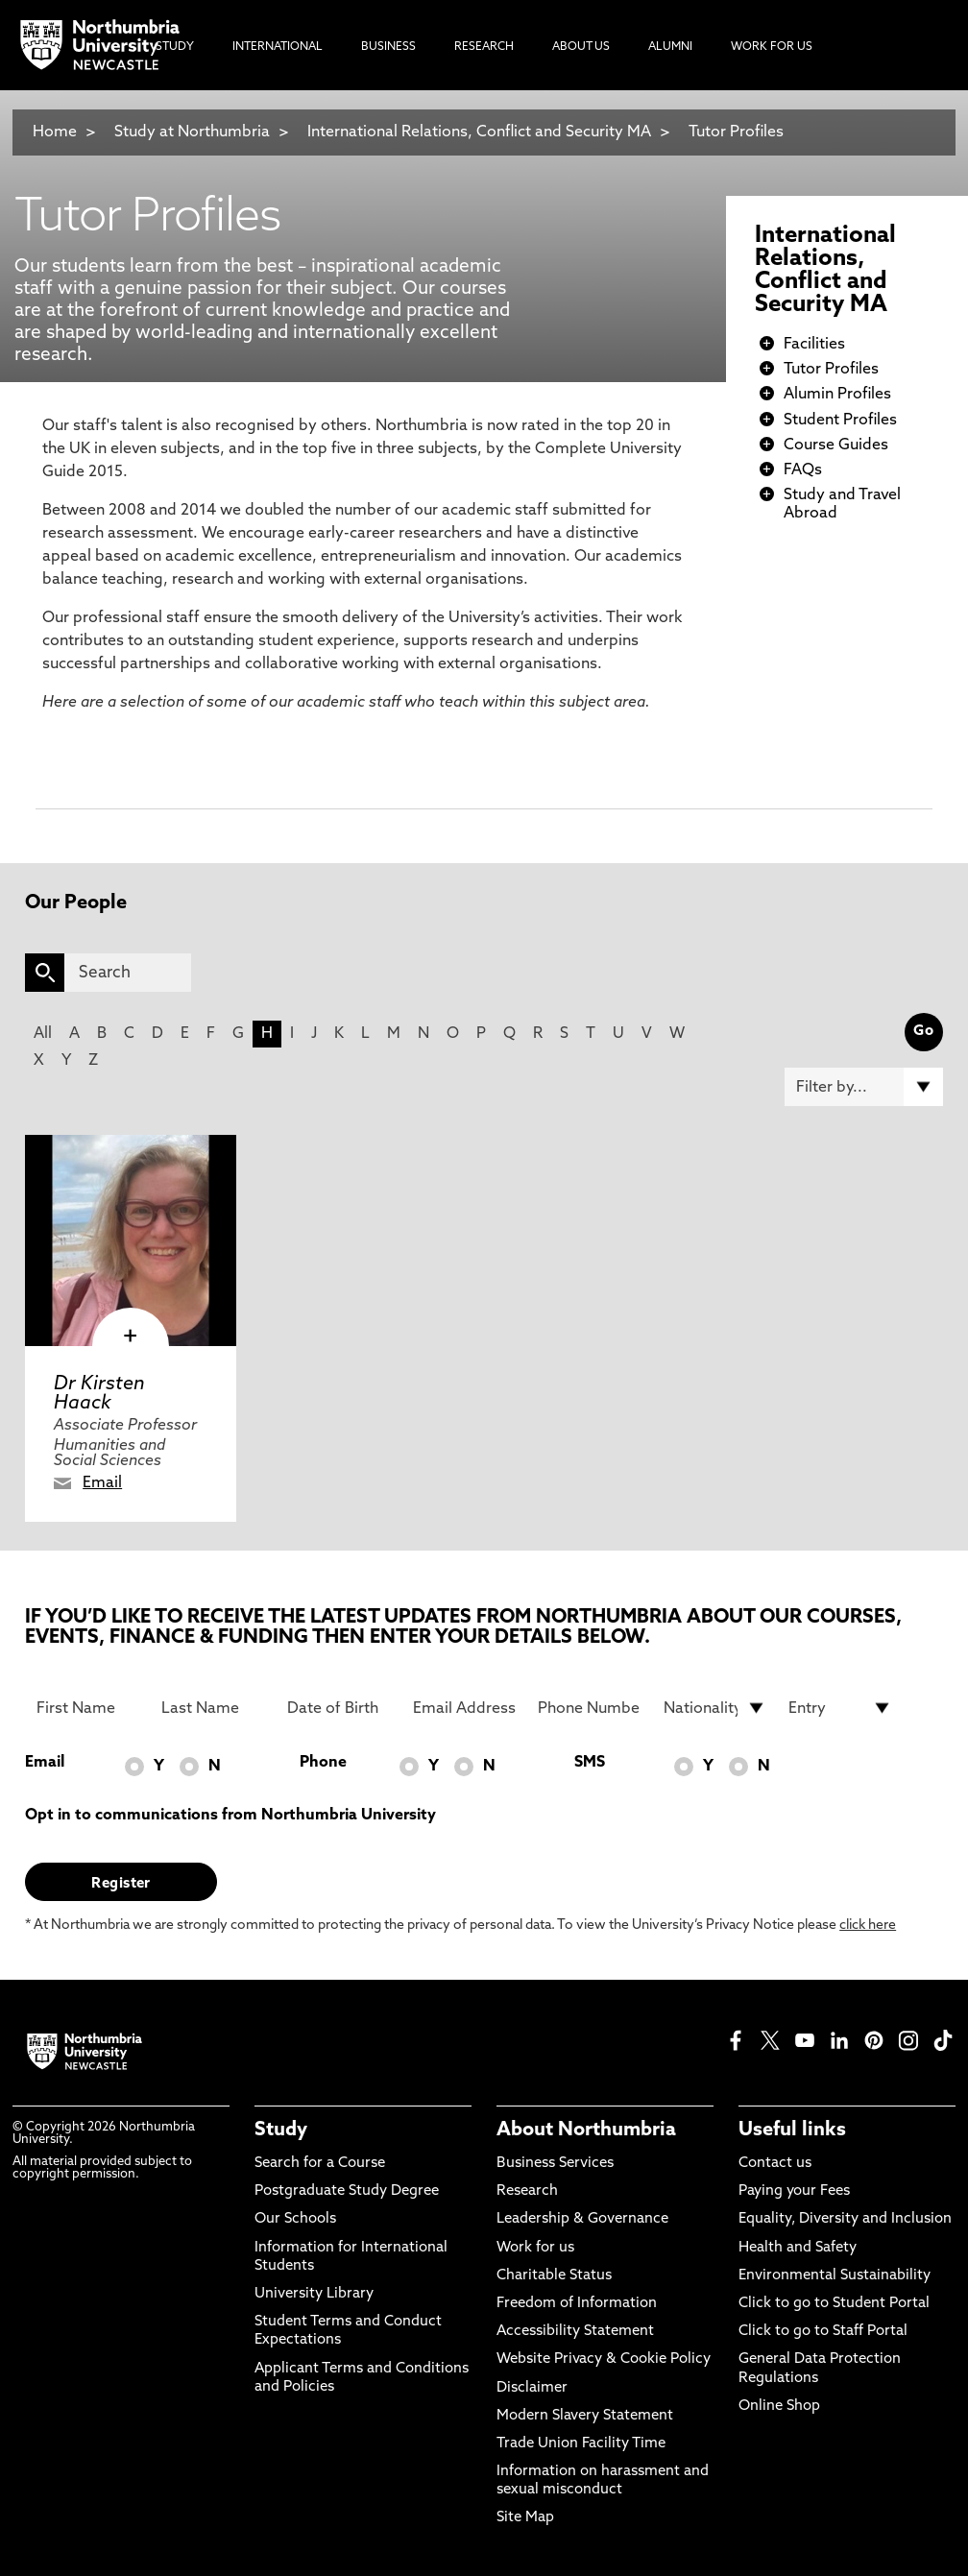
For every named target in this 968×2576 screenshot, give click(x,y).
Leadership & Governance (582, 2219)
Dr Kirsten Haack (99, 1394)
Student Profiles (840, 420)
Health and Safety (797, 2248)
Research (527, 2191)
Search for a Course (319, 2163)
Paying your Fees (794, 2191)
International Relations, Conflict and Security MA (479, 132)
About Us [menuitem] (581, 47)
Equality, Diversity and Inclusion (845, 2219)
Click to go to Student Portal (834, 2304)
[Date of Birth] (338, 1708)
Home (55, 132)
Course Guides (836, 445)
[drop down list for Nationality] (715, 1708)
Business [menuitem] (388, 47)
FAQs (803, 470)
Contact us (774, 2163)
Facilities (814, 344)
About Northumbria (586, 2130)
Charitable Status (554, 2276)
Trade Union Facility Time (581, 2444)
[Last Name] (213, 1708)
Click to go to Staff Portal (823, 2331)
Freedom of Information (576, 2304)
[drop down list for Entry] (840, 1708)
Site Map (525, 2518)
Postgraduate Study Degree (346, 2191)
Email (102, 1483)
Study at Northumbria (192, 132)
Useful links (792, 2130)
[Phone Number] (589, 1708)
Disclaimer (532, 2388)
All (43, 1034)
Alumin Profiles (837, 394)
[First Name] (88, 1708)
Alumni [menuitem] (670, 47)
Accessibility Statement (575, 2331)
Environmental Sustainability (834, 2276)
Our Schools (295, 2219)
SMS (589, 1762)
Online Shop (779, 2406)
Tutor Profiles (736, 132)
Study (280, 2130)
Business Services (555, 2163)
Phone (323, 1762)
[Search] (127, 972)
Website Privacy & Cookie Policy (603, 2359)
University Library (314, 2294)
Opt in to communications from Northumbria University (230, 1815)
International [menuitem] (277, 47)
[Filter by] (864, 1087)
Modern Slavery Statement (584, 2416)
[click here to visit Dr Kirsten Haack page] (130, 1240)
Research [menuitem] (484, 47)
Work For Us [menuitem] (771, 47)
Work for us (535, 2248)
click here (867, 1925)
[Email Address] (464, 1708)
